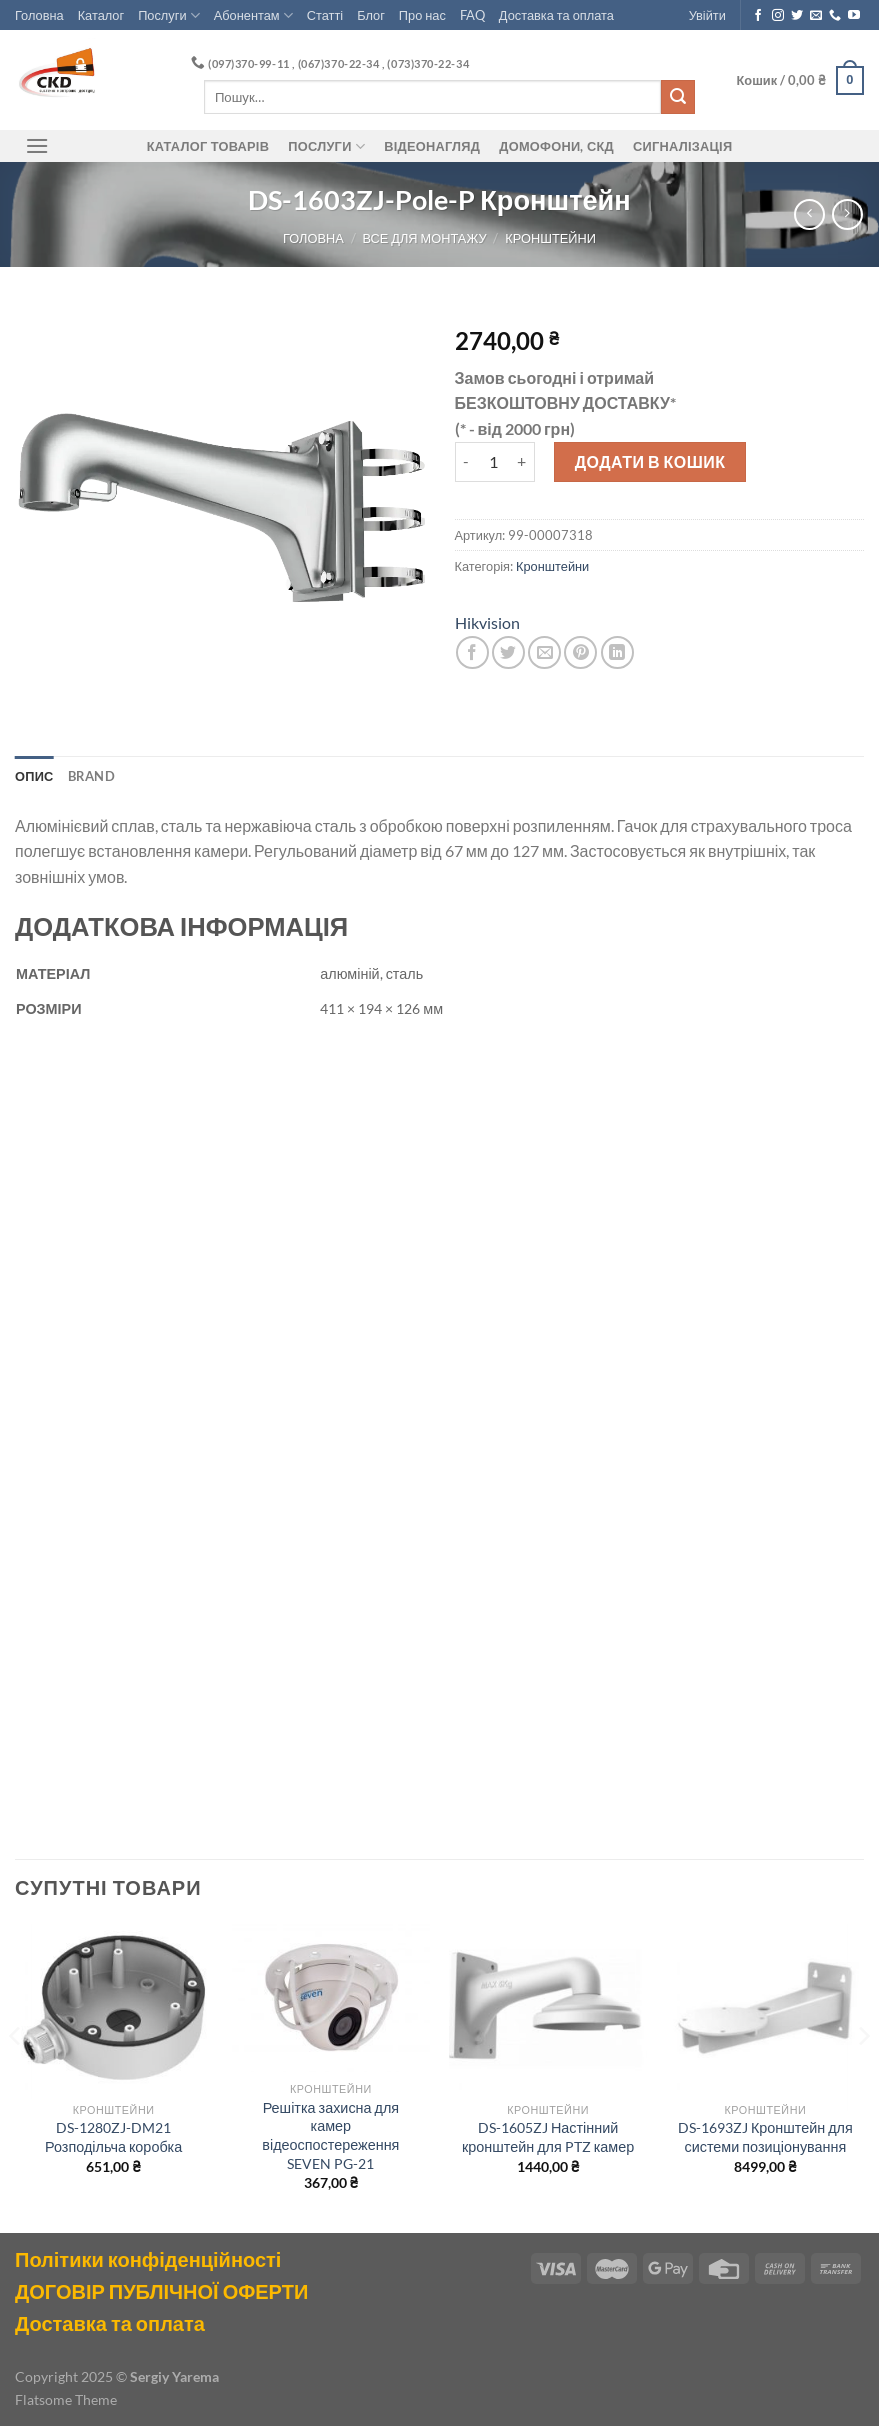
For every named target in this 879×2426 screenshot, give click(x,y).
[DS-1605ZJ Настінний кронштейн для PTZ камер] (548, 2008)
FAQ (472, 15)
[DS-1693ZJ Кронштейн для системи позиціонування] (766, 2008)
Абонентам (253, 15)
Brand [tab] (91, 776)
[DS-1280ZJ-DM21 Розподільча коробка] (114, 2008)
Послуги (169, 15)
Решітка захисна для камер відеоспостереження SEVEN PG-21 (330, 2135)
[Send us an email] (816, 16)
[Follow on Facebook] (758, 16)
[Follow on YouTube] (854, 16)
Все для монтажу (424, 238)
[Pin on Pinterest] (580, 652)
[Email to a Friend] (544, 652)
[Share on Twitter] (508, 652)
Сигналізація (682, 146)
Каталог (101, 15)
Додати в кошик (650, 461)
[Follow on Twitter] (797, 16)
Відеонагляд (432, 146)
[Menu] (37, 145)
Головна (39, 15)
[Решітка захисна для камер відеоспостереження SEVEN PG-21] (331, 1998)
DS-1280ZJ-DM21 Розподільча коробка (113, 2137)
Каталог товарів (208, 146)
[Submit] (678, 97)
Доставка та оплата (556, 15)
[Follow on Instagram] (778, 16)
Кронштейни (550, 238)
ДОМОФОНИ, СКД (556, 146)
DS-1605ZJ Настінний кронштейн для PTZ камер (548, 2137)
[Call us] (835, 16)
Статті (325, 15)
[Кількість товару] (493, 462)
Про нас (422, 15)
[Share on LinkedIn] (617, 652)
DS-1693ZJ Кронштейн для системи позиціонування (765, 2137)
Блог (371, 15)
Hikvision (487, 622)
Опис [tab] (34, 776)
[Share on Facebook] (472, 652)
